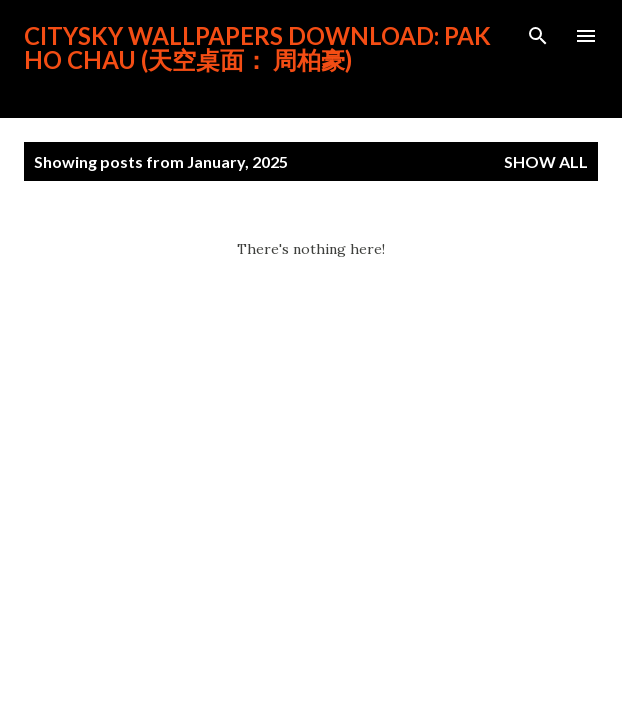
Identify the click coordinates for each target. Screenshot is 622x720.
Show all (546, 161)
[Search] (538, 36)
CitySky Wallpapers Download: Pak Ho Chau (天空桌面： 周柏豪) (257, 47)
